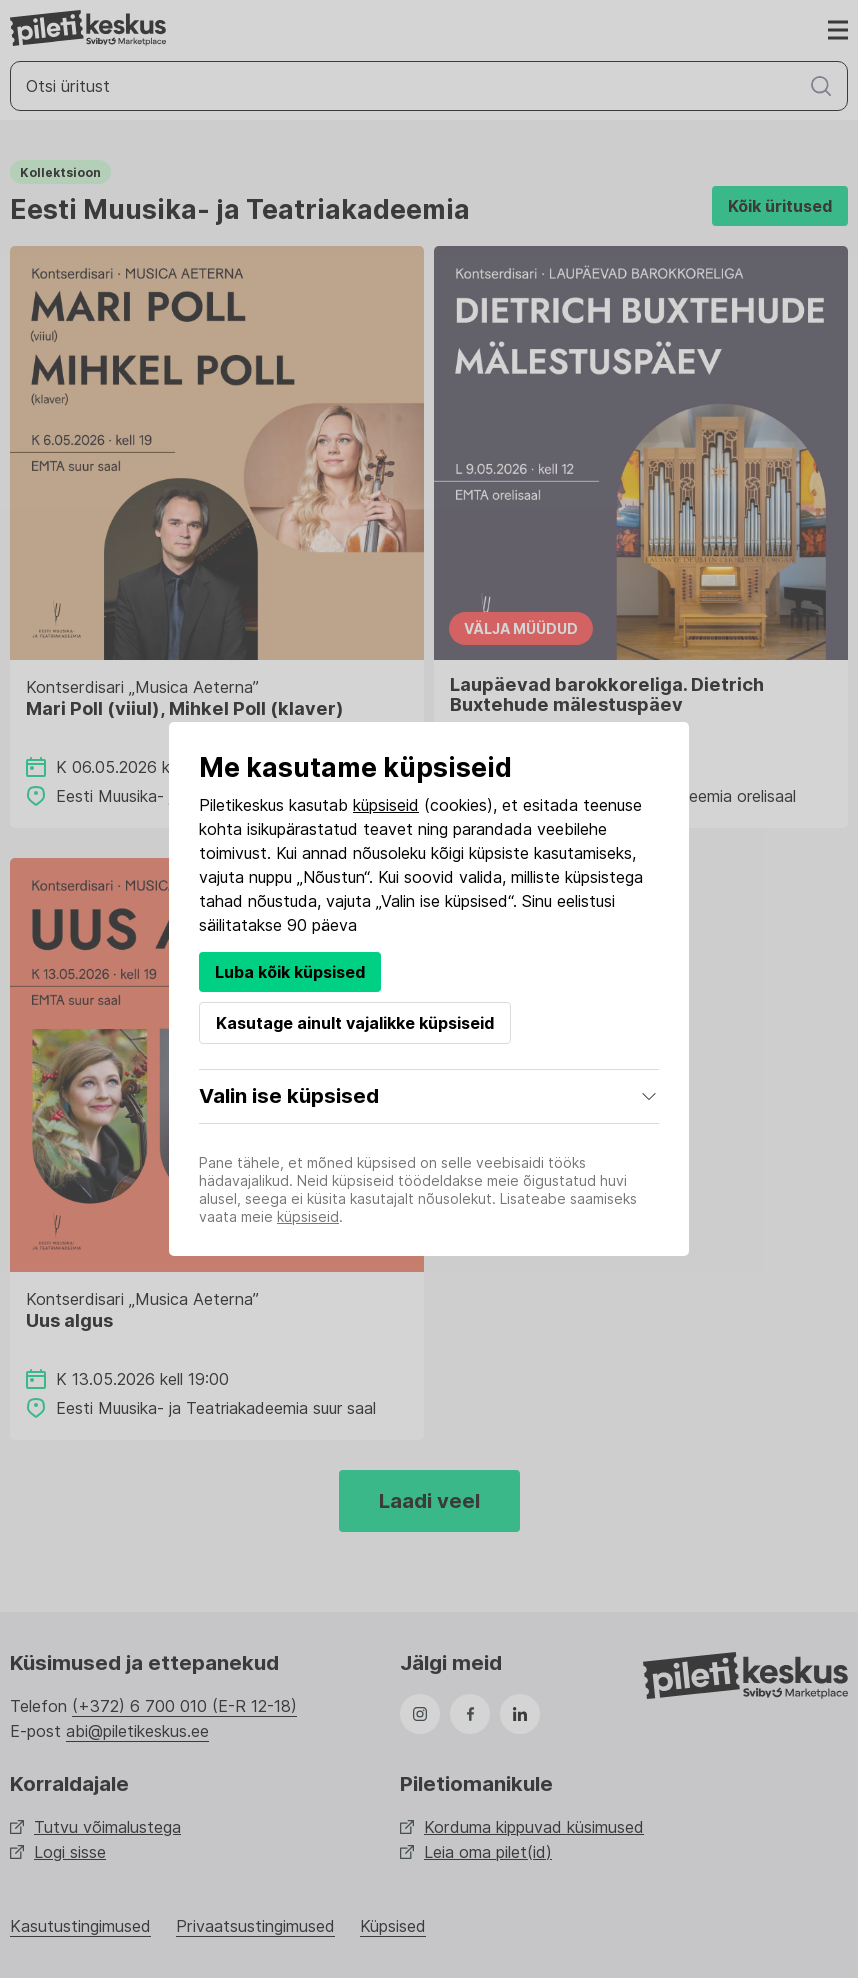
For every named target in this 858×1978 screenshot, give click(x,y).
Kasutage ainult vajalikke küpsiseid (355, 1023)
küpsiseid (386, 805)
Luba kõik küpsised (290, 972)
